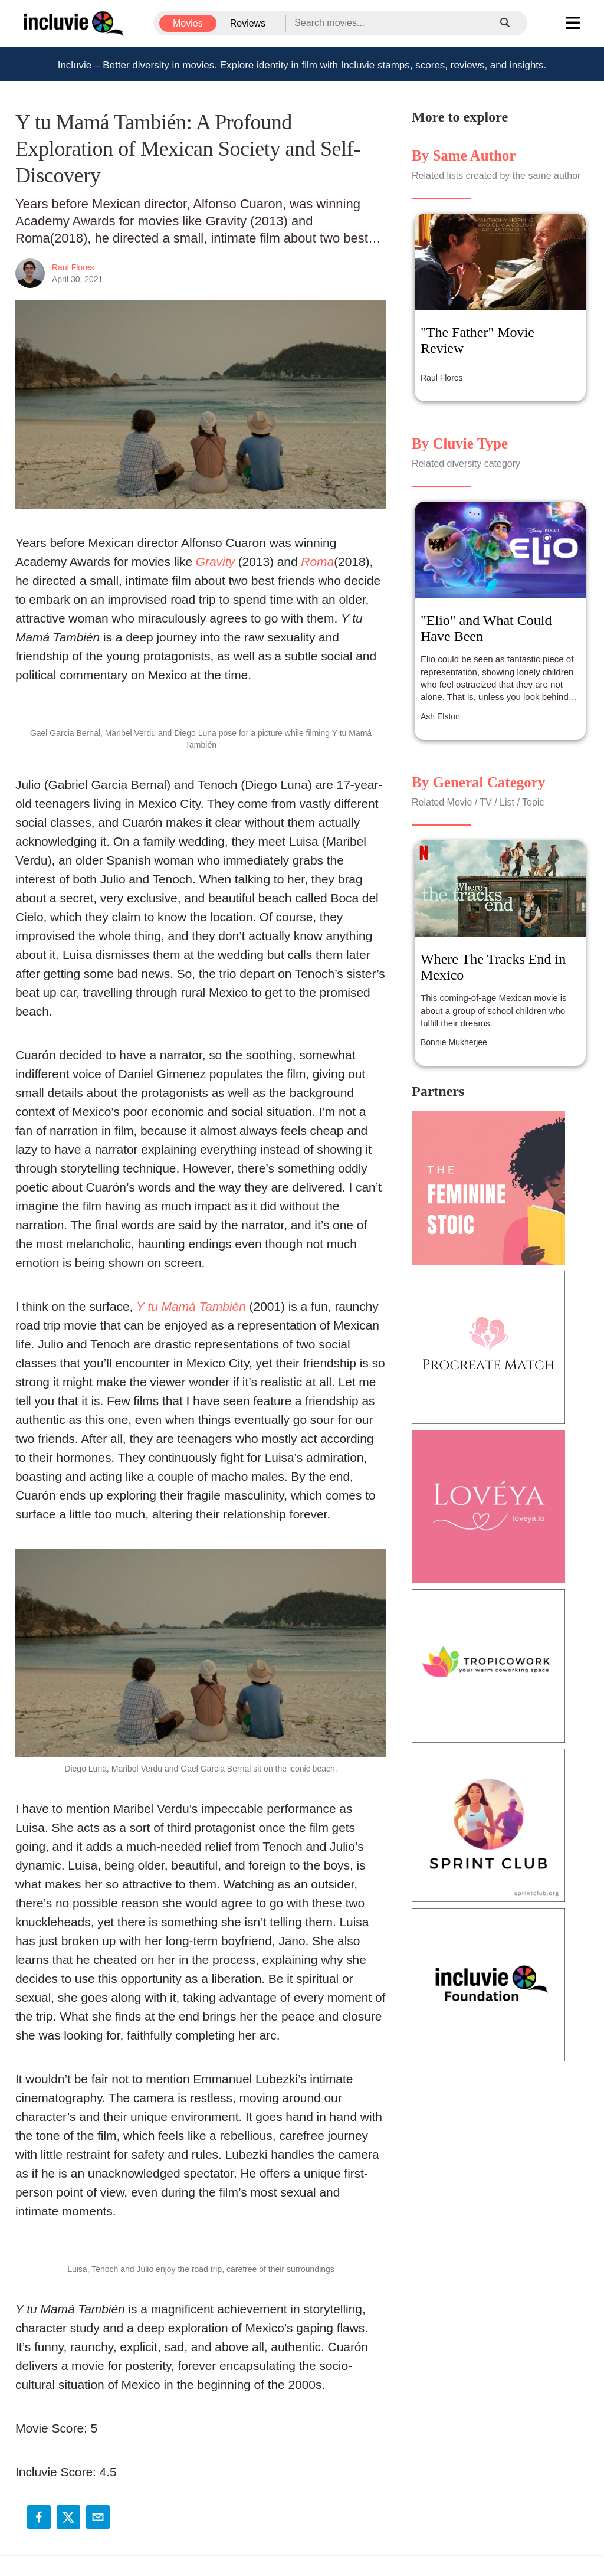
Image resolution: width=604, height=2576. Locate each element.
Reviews (247, 23)
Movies (188, 23)
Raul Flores (73, 267)
